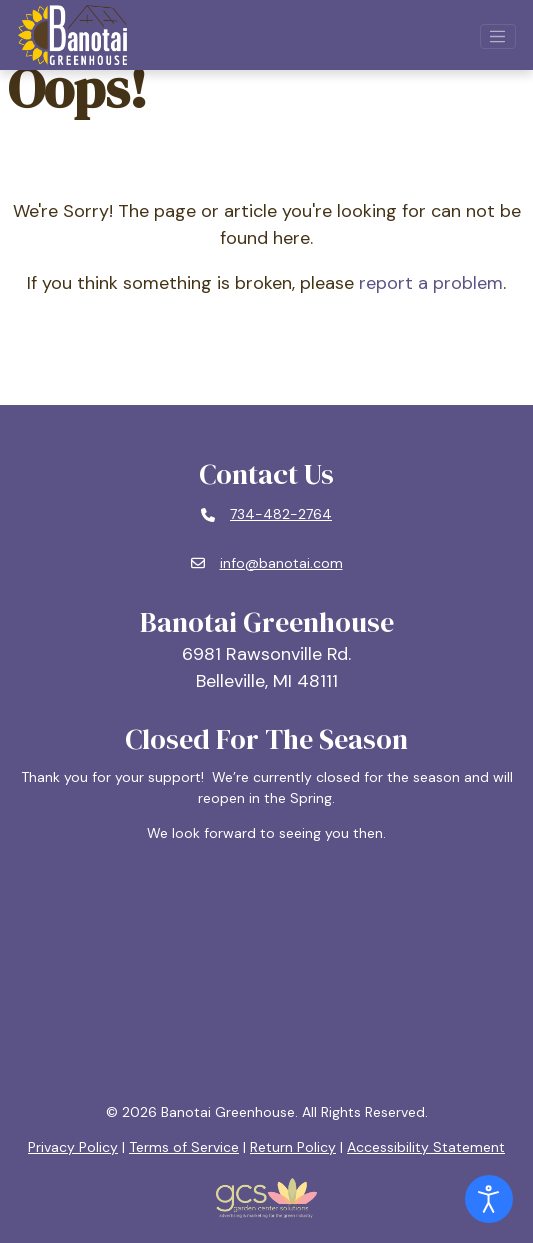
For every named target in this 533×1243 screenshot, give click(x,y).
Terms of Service (184, 1147)
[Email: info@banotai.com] (267, 564)
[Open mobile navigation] (498, 37)
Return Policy (293, 1147)
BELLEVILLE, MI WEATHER (267, 973)
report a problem (431, 283)
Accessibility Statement (426, 1147)
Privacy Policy (73, 1147)
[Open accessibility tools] (489, 1199)
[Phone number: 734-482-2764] (266, 515)
